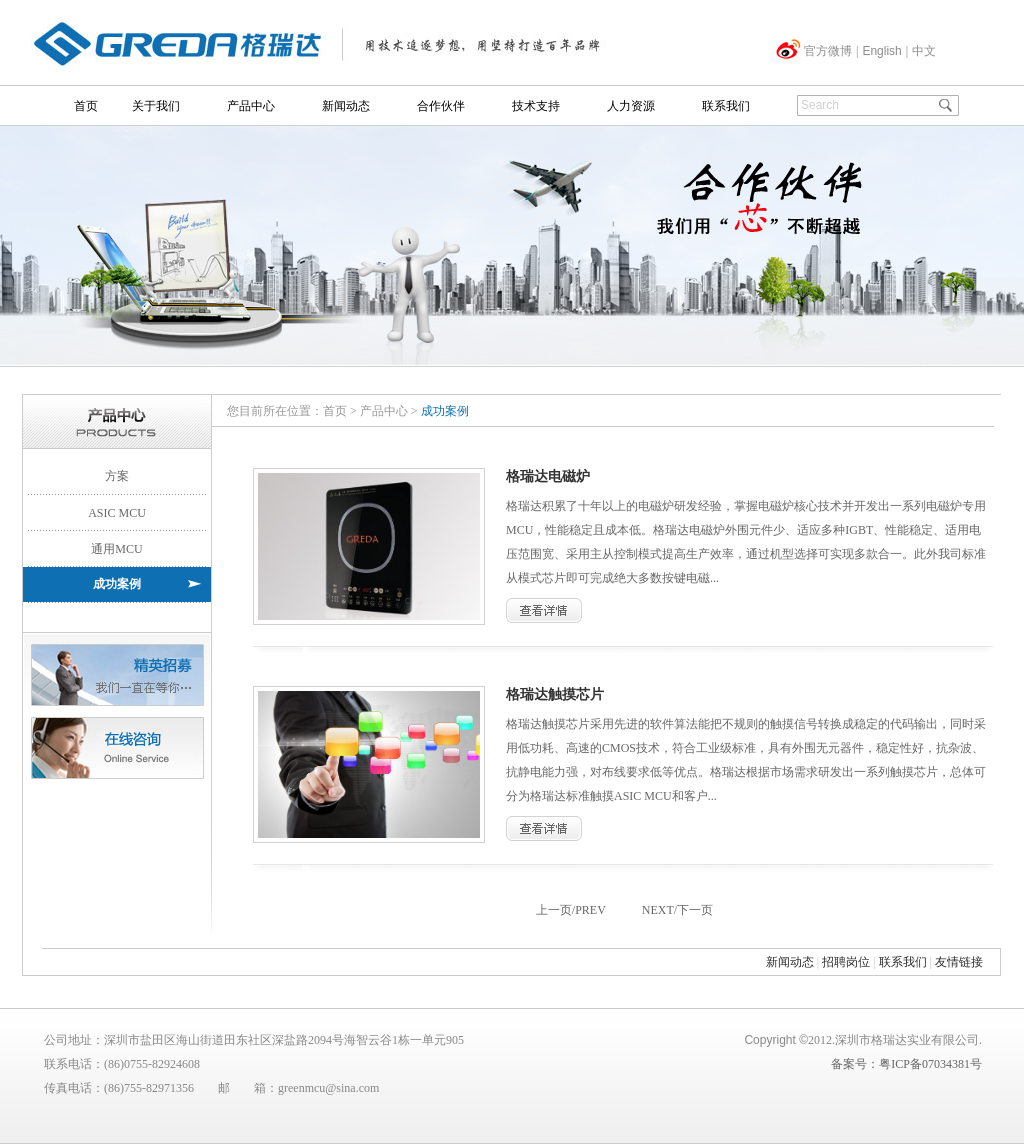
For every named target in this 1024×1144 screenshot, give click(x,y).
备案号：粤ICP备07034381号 (906, 1064)
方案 (117, 476)
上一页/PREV (571, 910)
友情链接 (959, 962)
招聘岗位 (846, 962)
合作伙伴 (441, 106)
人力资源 (631, 106)
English (881, 51)
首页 (86, 106)
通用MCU (116, 549)
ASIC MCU (117, 513)
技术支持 (536, 106)
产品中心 (251, 106)
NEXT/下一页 (677, 910)
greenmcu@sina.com (328, 1088)
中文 (924, 51)
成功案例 (117, 584)
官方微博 (828, 51)
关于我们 (156, 106)
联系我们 (726, 106)
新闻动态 (346, 106)
